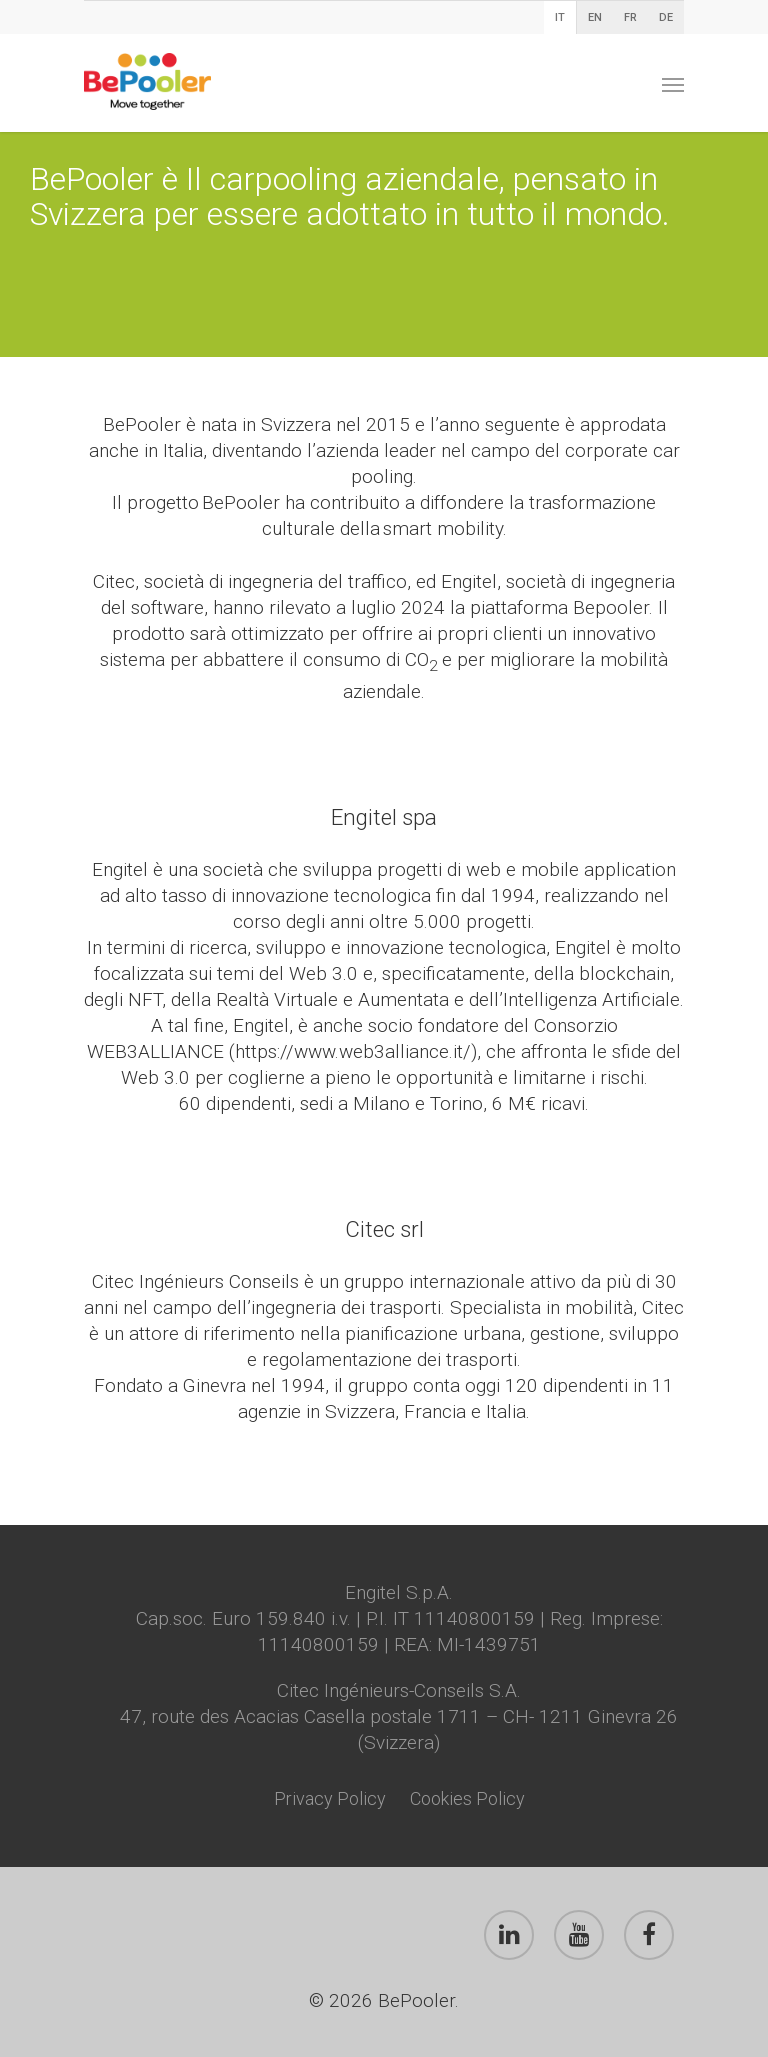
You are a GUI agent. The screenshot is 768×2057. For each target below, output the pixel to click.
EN (595, 17)
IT (560, 17)
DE (666, 17)
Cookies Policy (467, 1798)
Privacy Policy (330, 1798)
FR (630, 17)
